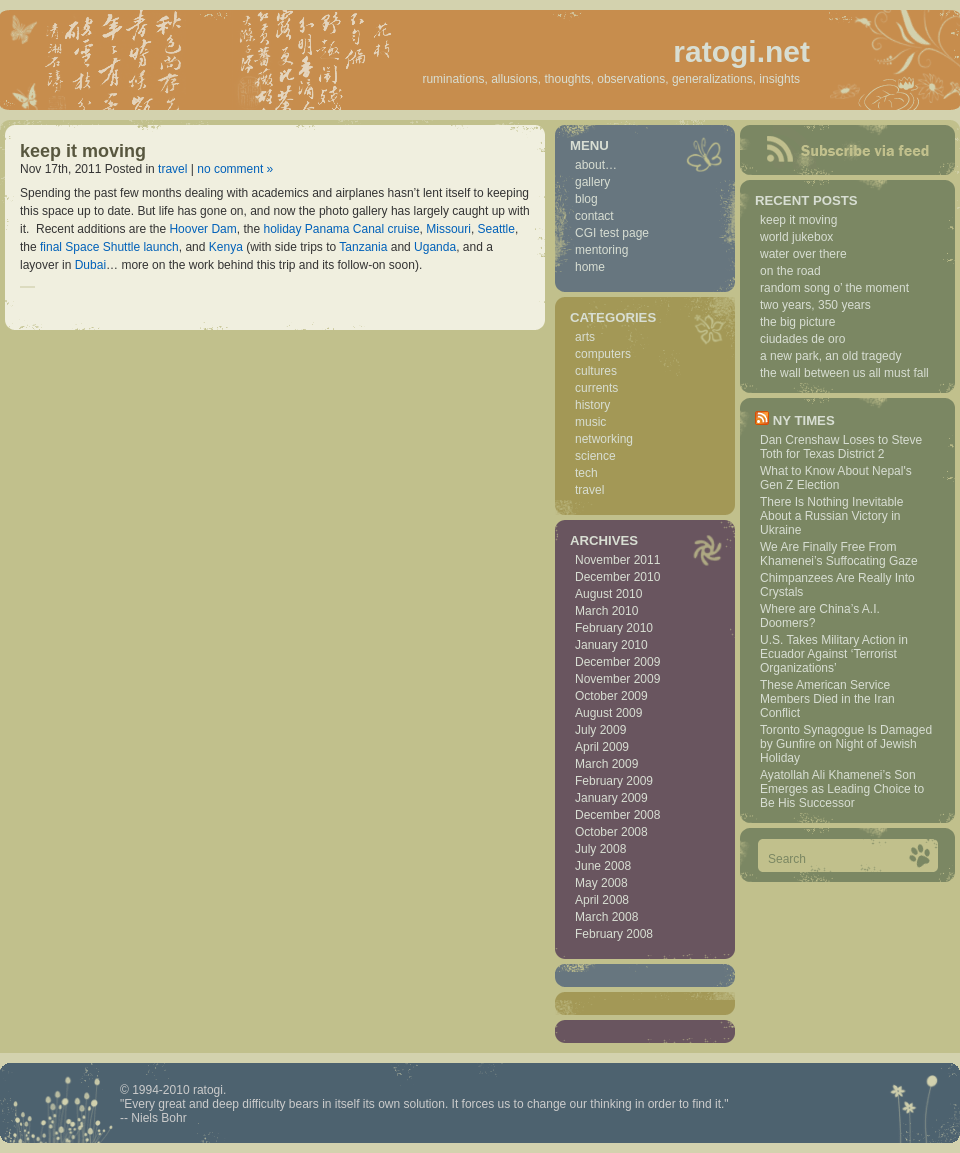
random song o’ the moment (834, 288)
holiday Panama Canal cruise (341, 229)
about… (596, 165)
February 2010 (614, 628)
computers (603, 354)
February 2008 (614, 934)
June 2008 (603, 866)
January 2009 (611, 798)
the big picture (797, 322)
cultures (596, 371)
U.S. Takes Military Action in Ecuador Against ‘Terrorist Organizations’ (834, 654)
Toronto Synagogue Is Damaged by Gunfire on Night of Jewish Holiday (846, 744)
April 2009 (602, 747)
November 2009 (617, 679)
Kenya (226, 247)
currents (596, 388)
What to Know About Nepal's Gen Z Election (836, 478)
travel (172, 169)
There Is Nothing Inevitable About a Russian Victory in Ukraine (831, 516)
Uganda (435, 247)
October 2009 (611, 696)
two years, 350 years (815, 305)
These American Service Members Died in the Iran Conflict (827, 699)
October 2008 (611, 832)
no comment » (235, 169)
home (590, 267)
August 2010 (608, 594)
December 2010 (617, 577)
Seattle (496, 229)
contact (594, 216)
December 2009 (617, 662)
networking (604, 439)
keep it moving (83, 151)
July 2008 (600, 849)
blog (586, 199)
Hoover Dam (202, 229)
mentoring (601, 250)
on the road (790, 271)
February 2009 (614, 781)
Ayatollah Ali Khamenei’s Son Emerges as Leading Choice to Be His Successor (842, 789)
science (595, 456)
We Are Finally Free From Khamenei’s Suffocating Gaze (839, 554)
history (592, 405)
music (590, 422)
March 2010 (606, 611)
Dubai (90, 265)
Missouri (448, 229)
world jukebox (796, 237)
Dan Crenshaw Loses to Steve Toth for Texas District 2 (841, 447)
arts (585, 337)
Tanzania (363, 247)
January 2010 (611, 645)
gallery (592, 182)
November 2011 (617, 560)
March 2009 (606, 764)
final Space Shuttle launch (109, 247)
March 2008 (606, 917)
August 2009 (608, 713)
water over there (803, 254)
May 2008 (601, 883)
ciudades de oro (802, 339)
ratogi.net (741, 51)
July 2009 (600, 730)
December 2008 (617, 815)
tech (586, 473)
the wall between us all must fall (844, 373)
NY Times (804, 420)
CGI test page (612, 233)
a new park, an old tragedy (830, 356)
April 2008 (602, 900)
